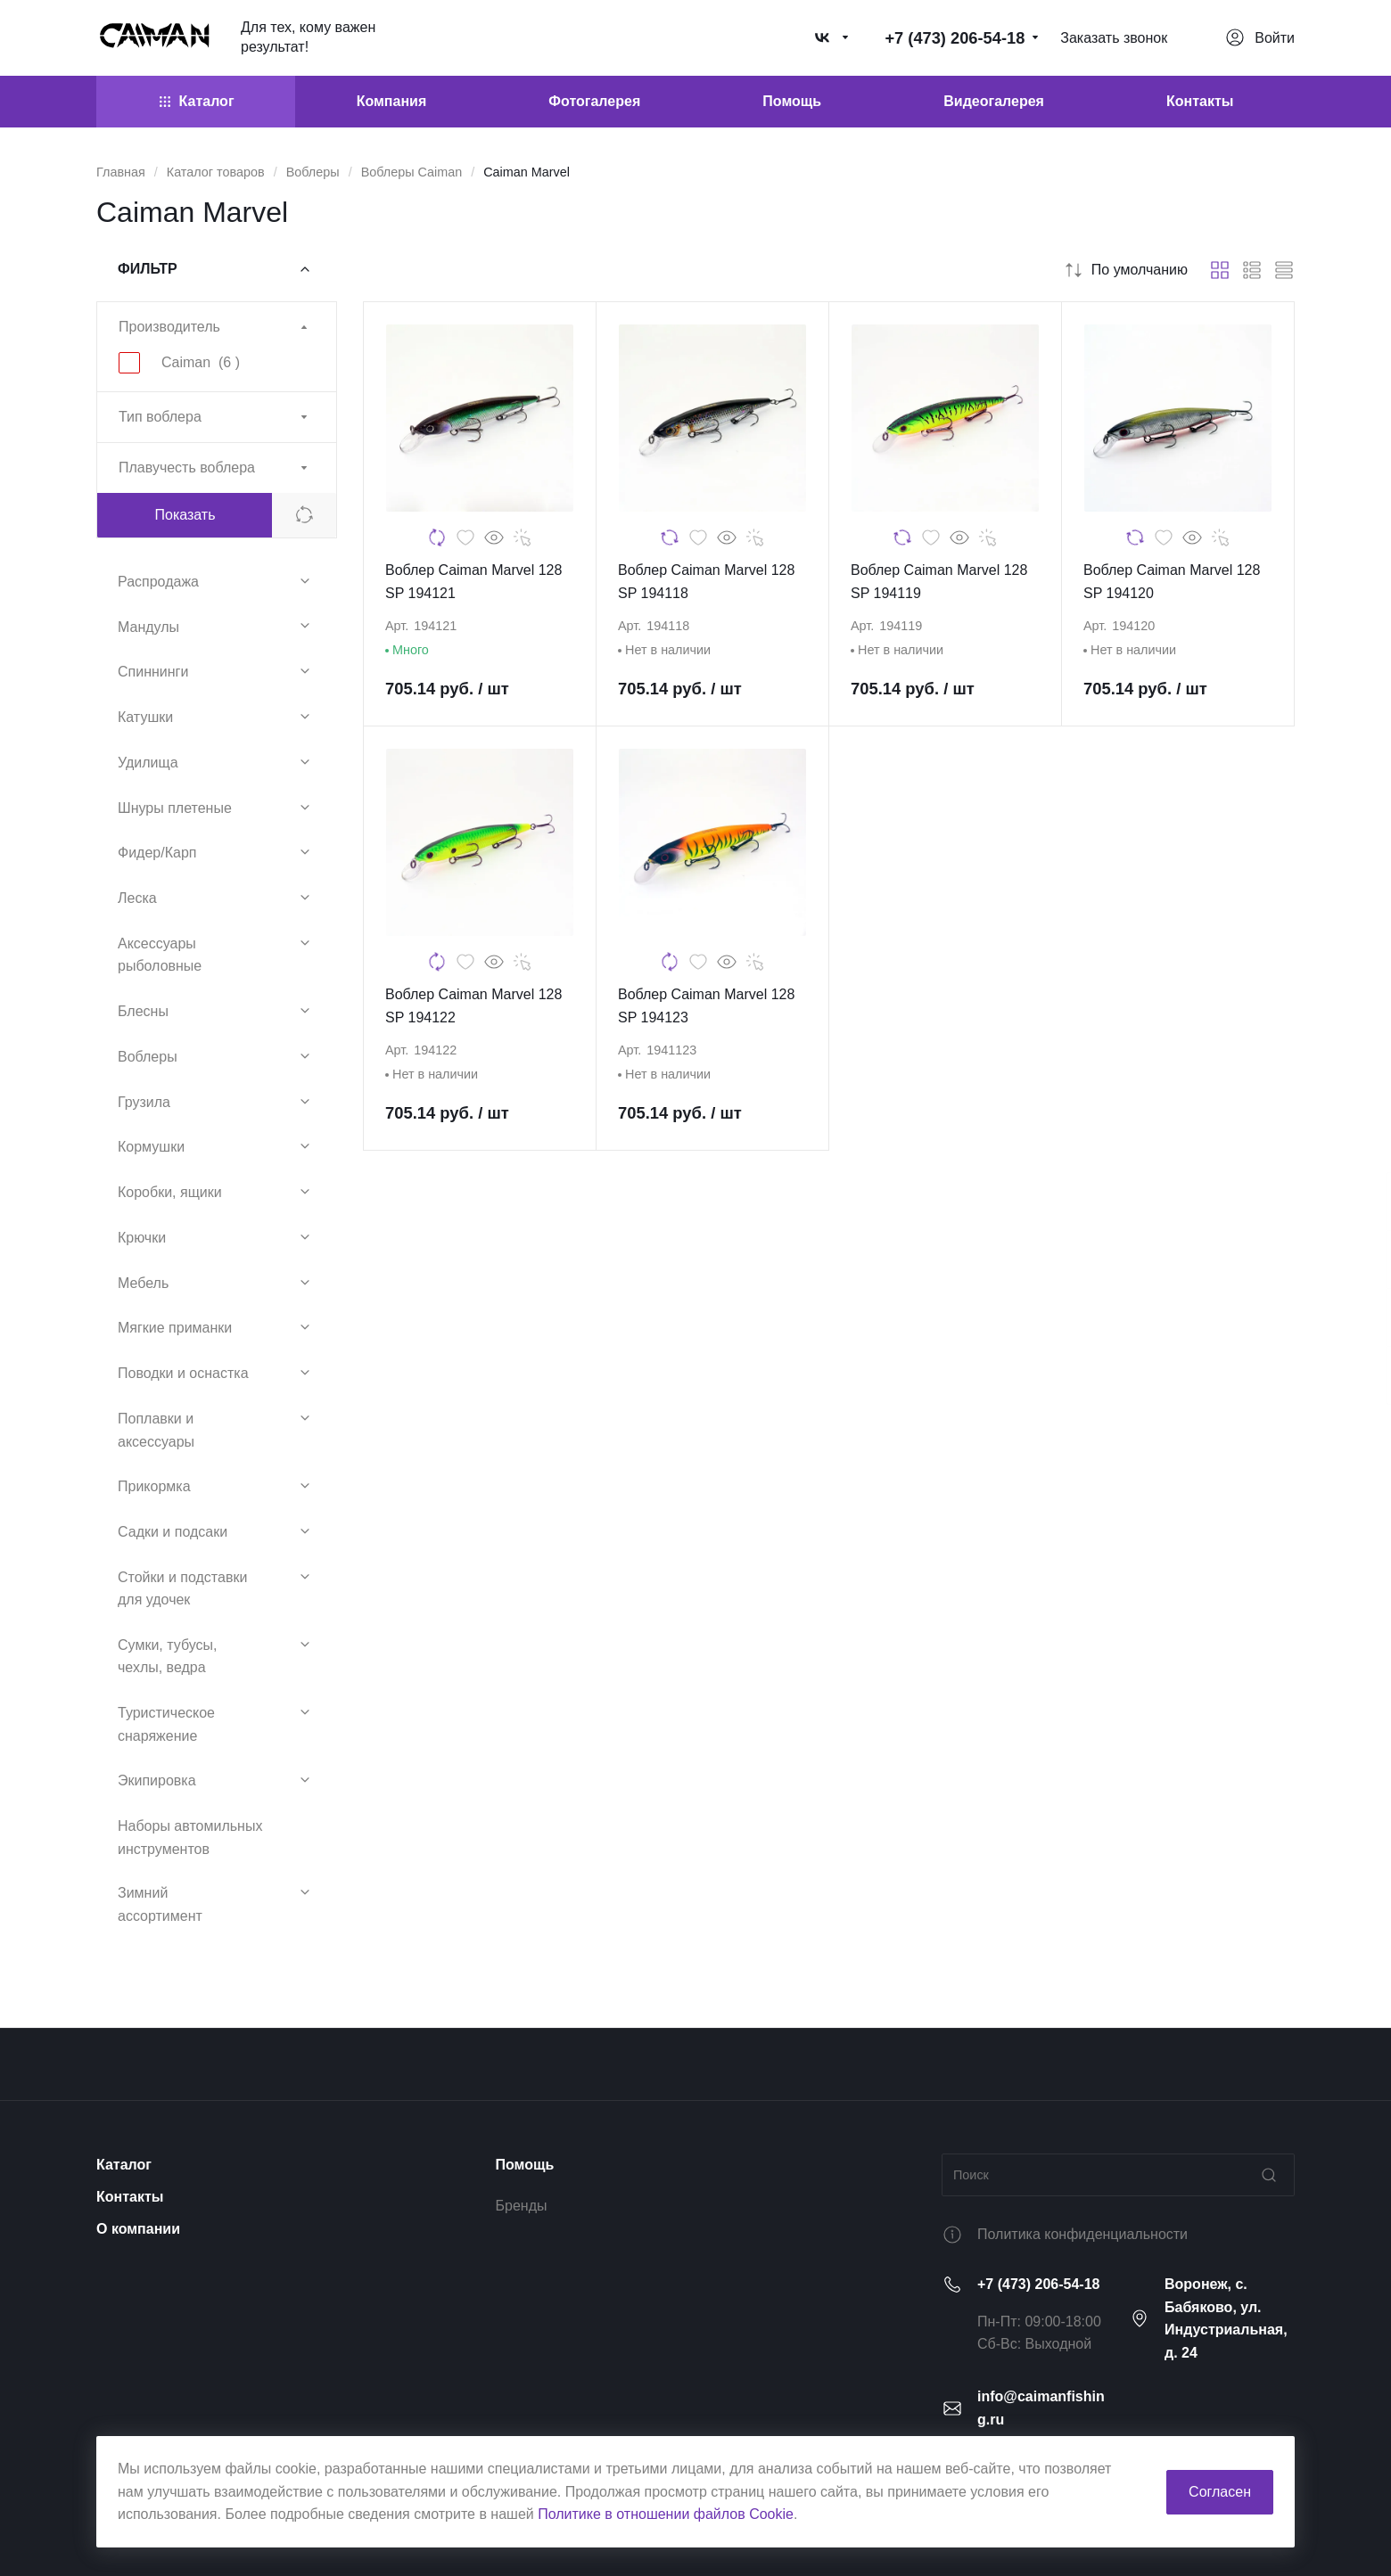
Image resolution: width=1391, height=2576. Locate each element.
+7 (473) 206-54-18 (1038, 2284)
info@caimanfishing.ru (1041, 2408)
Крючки (142, 1237)
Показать (184, 514)
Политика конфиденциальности (1082, 2234)
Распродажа (158, 581)
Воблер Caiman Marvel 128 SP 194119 (939, 581)
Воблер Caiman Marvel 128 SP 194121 (473, 581)
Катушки (145, 717)
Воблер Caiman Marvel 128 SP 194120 (1171, 581)
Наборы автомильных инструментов (190, 1837)
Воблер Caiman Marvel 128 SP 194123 (706, 1006)
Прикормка (154, 1486)
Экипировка (157, 1780)
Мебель (143, 1283)
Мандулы (148, 627)
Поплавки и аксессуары (156, 1430)
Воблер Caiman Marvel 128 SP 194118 (706, 581)
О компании (138, 2228)
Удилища (148, 762)
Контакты (129, 2196)
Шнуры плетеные (175, 808)
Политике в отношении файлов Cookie (666, 2514)
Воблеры (147, 1056)
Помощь (525, 2164)
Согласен (1220, 2491)
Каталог (124, 2164)
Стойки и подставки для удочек (182, 1589)
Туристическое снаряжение (166, 1724)
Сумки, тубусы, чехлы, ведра (167, 1656)
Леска (137, 898)
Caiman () (200, 362)
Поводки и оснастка (183, 1373)
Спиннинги (153, 671)
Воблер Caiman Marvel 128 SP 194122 (473, 1006)
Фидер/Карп (157, 852)
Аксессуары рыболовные (160, 955)
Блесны (143, 1011)
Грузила (144, 1102)
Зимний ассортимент (160, 1904)
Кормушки (151, 1146)
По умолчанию (1125, 270)
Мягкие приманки (175, 1327)
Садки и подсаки (172, 1531)
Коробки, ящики (170, 1192)
